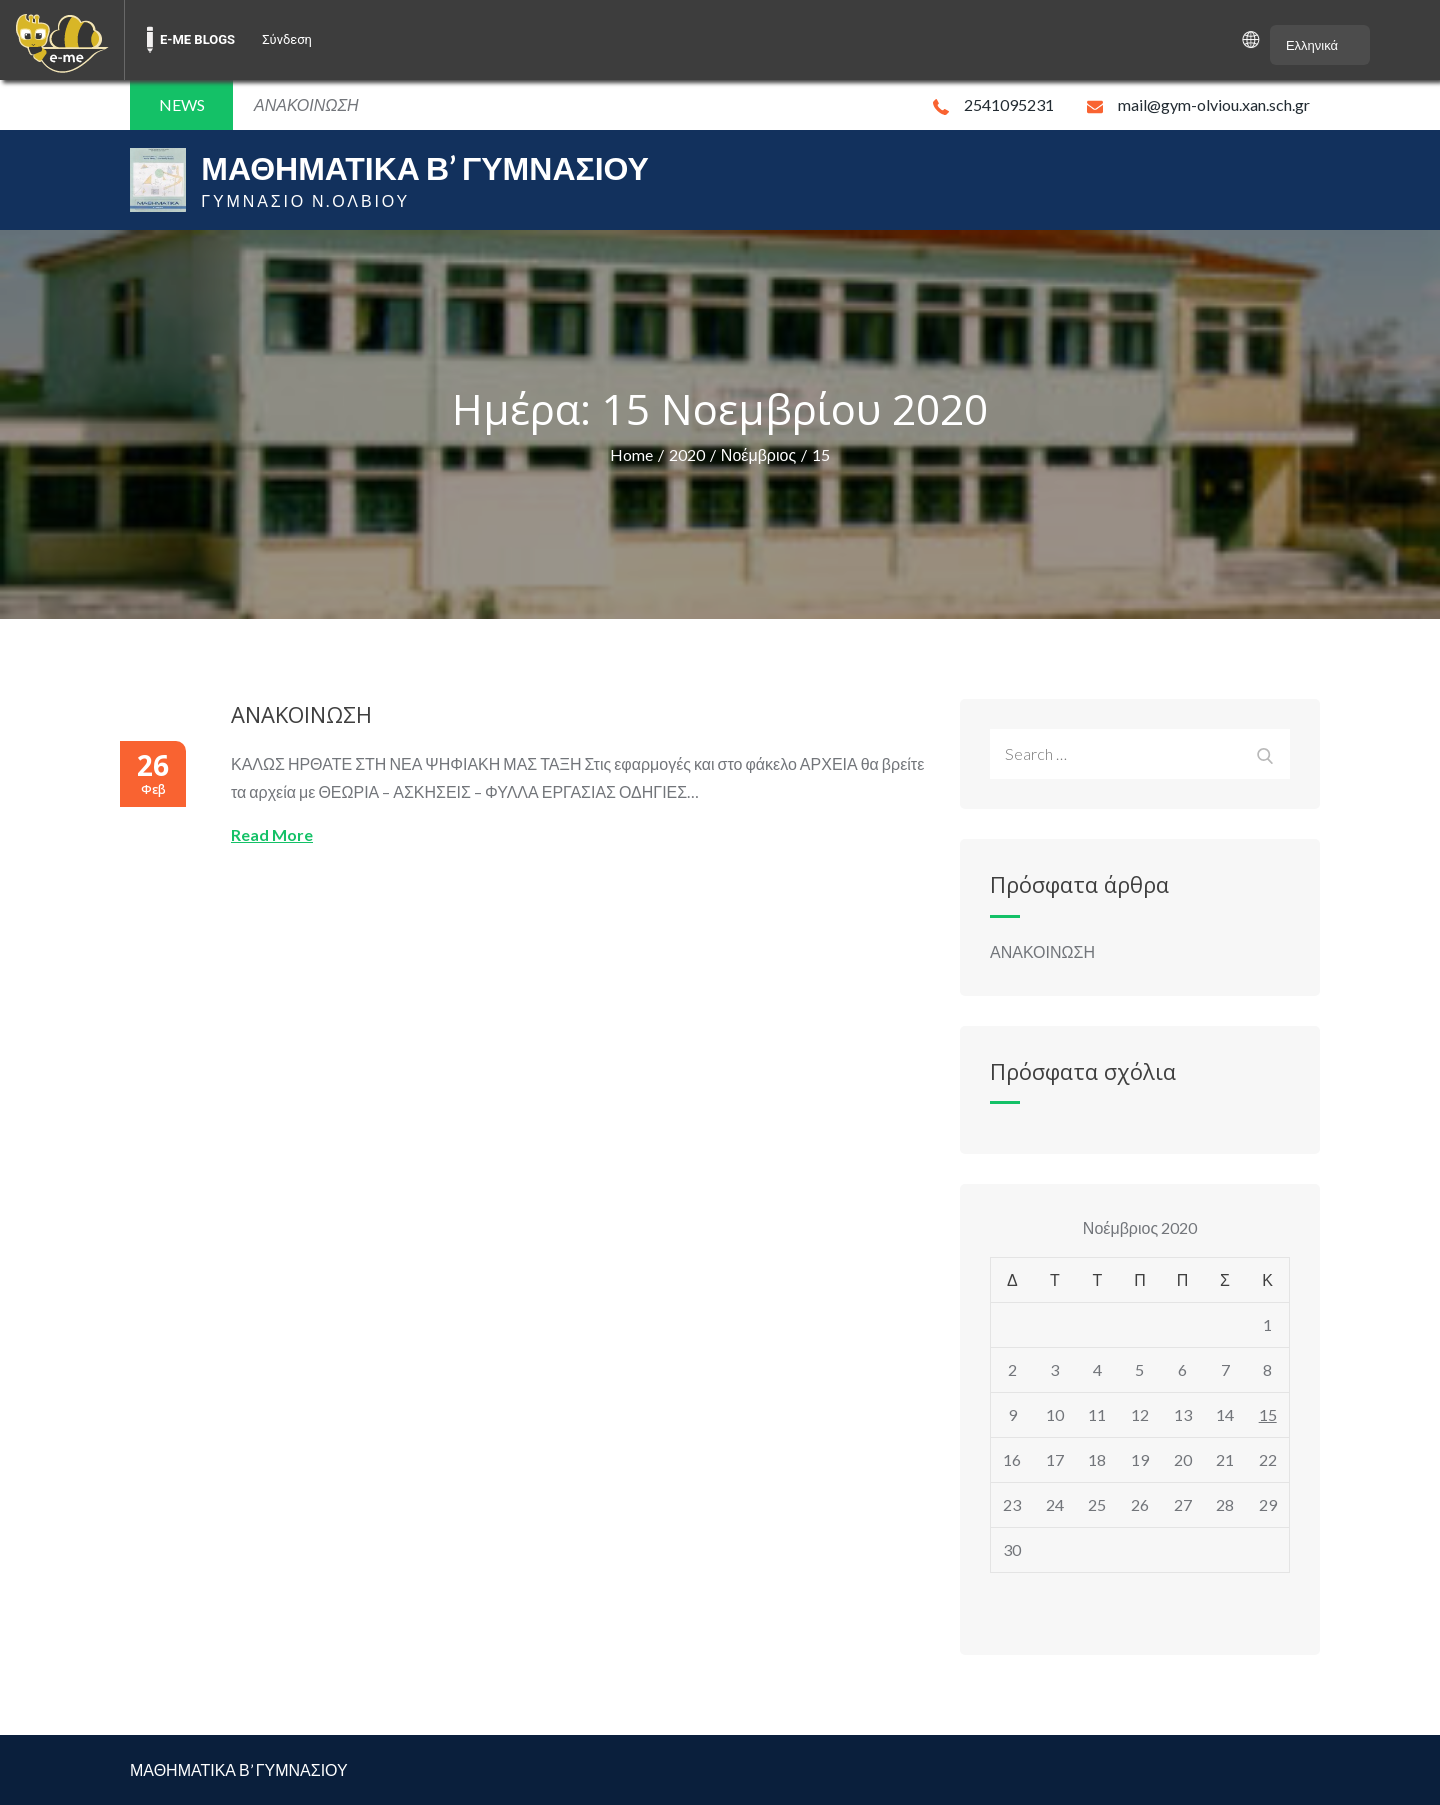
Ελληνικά (1312, 45)
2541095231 (993, 104)
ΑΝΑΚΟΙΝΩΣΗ (301, 714)
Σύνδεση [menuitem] (287, 39)
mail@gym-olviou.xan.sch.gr (1198, 104)
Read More (272, 834)
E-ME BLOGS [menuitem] (197, 39)
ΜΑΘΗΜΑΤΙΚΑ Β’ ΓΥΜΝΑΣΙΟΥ (425, 167)
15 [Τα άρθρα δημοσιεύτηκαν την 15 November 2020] (1268, 1414)
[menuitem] (62, 40)
